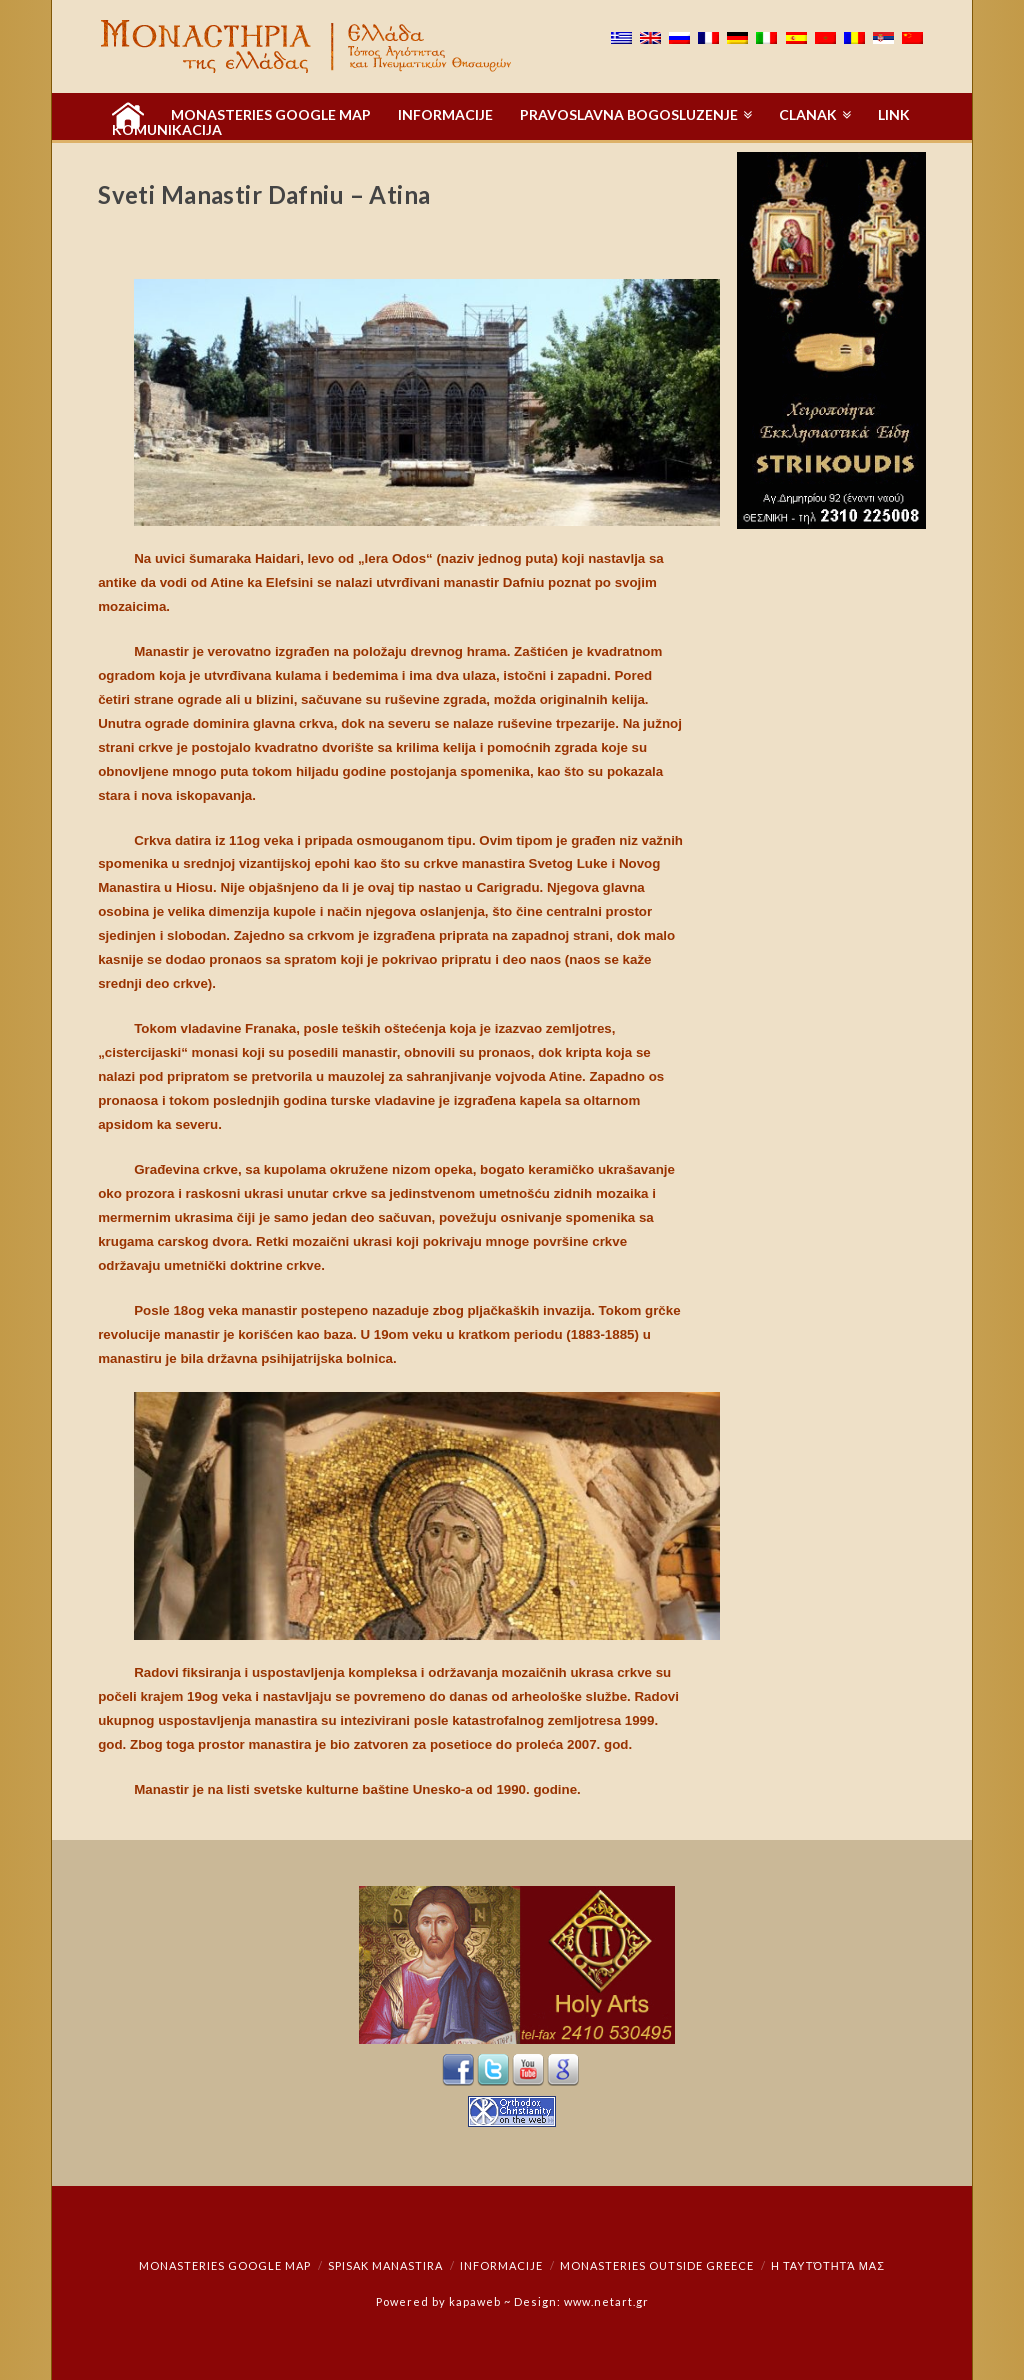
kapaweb (475, 2301)
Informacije (501, 2265)
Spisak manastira (385, 2265)
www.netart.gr (606, 2301)
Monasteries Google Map (225, 2265)
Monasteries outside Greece (657, 2265)
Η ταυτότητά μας (828, 2265)
